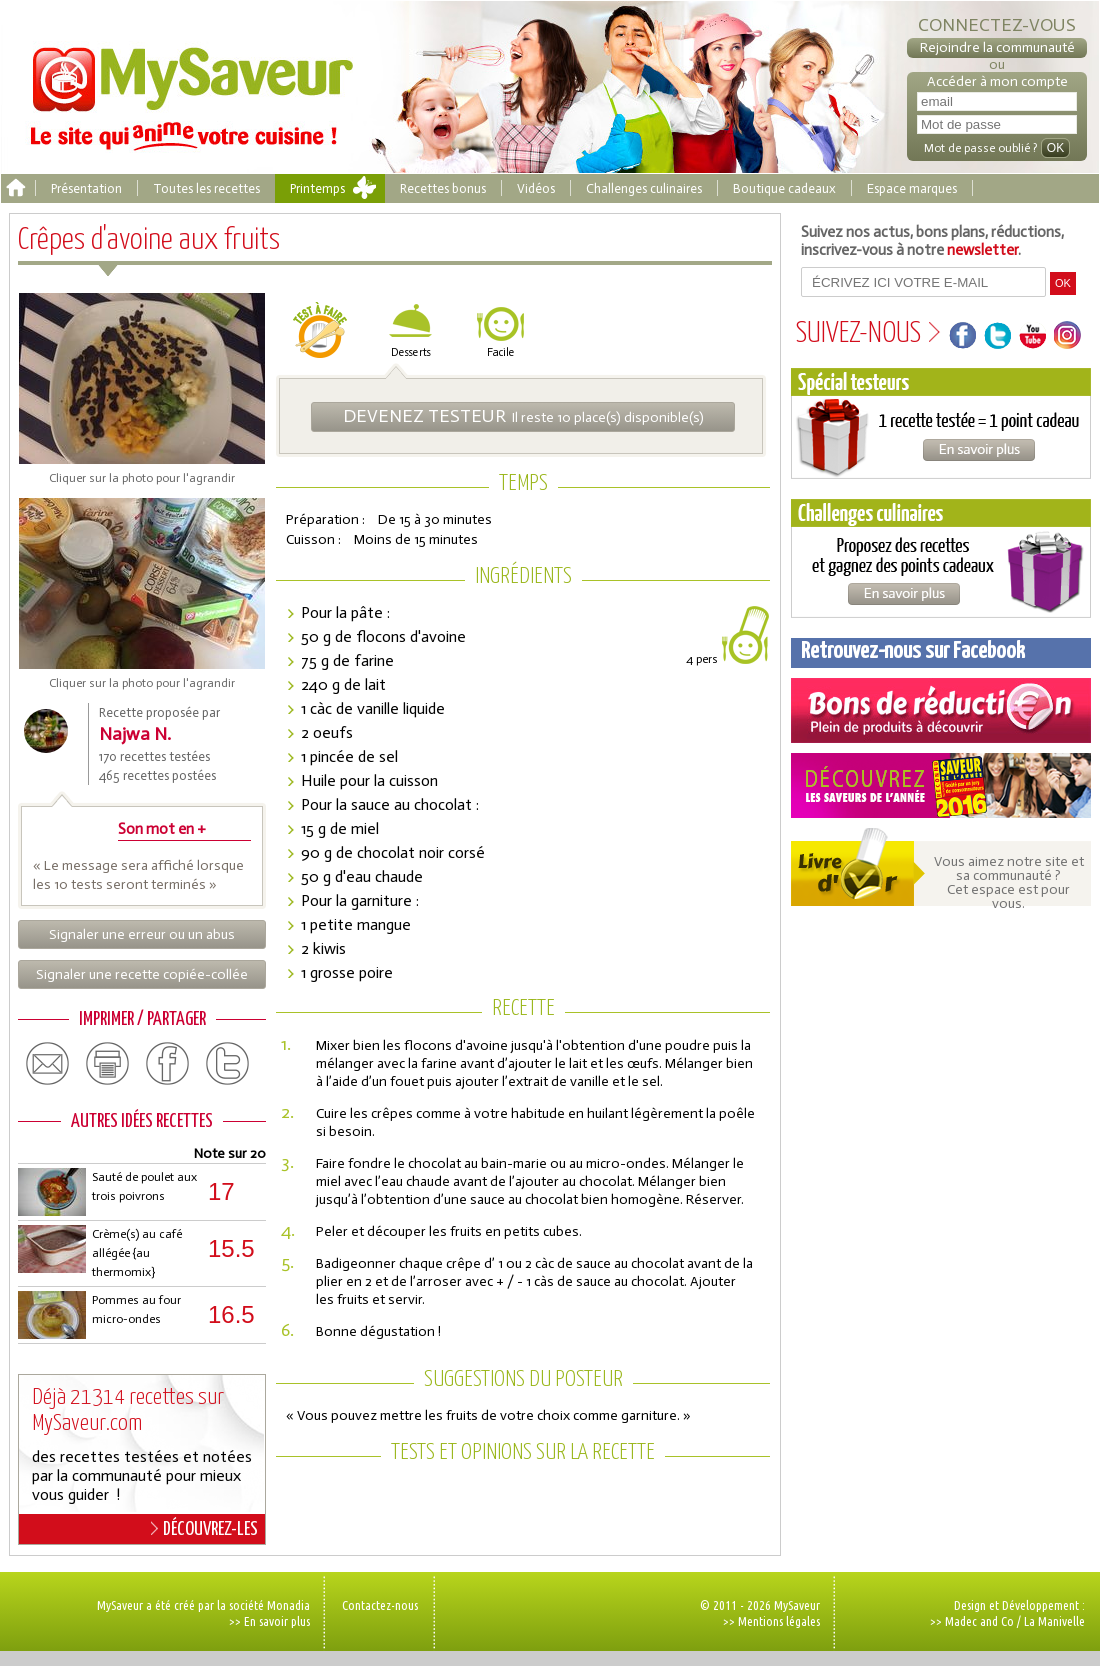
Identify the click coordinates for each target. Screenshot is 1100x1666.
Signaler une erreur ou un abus (142, 934)
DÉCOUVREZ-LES (204, 1529)
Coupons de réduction (941, 710)
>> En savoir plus (269, 1621)
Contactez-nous (380, 1605)
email (48, 1064)
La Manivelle (1054, 1621)
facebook (168, 1064)
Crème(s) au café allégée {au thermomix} (137, 1253)
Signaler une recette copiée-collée (142, 974)
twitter (228, 1064)
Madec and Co (979, 1621)
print (108, 1064)
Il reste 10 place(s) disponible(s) (523, 416)
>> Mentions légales (771, 1621)
